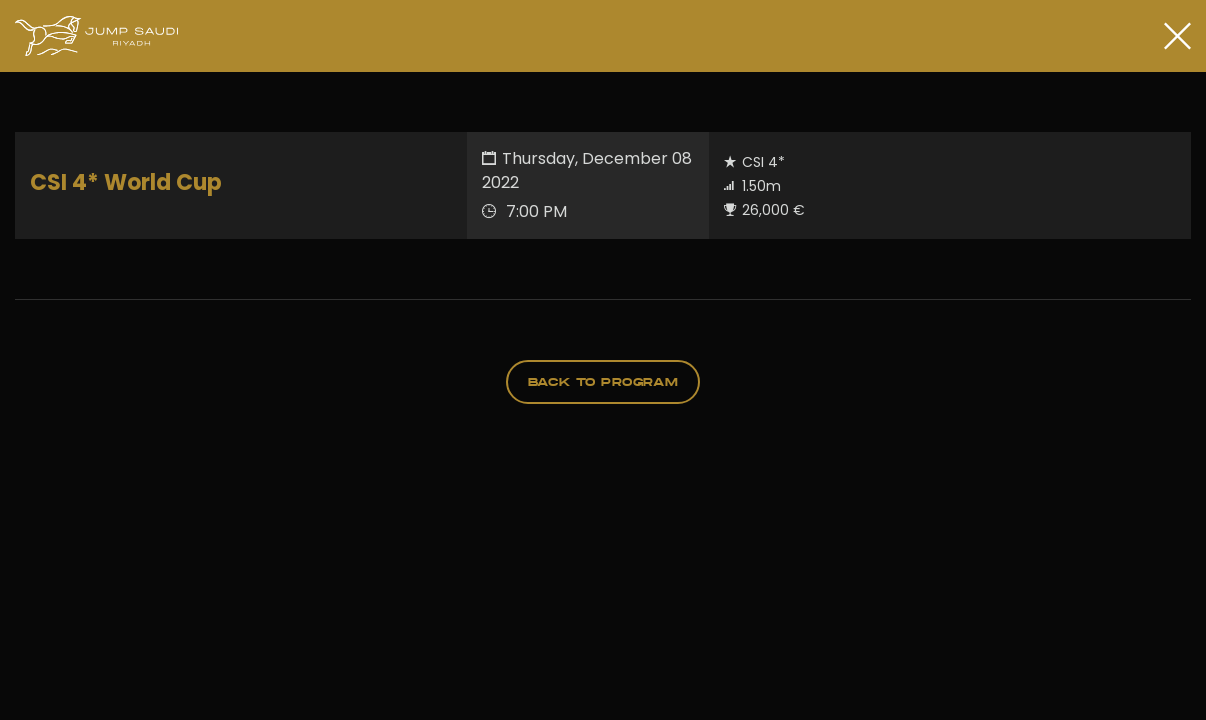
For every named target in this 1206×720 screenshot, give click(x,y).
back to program (603, 382)
